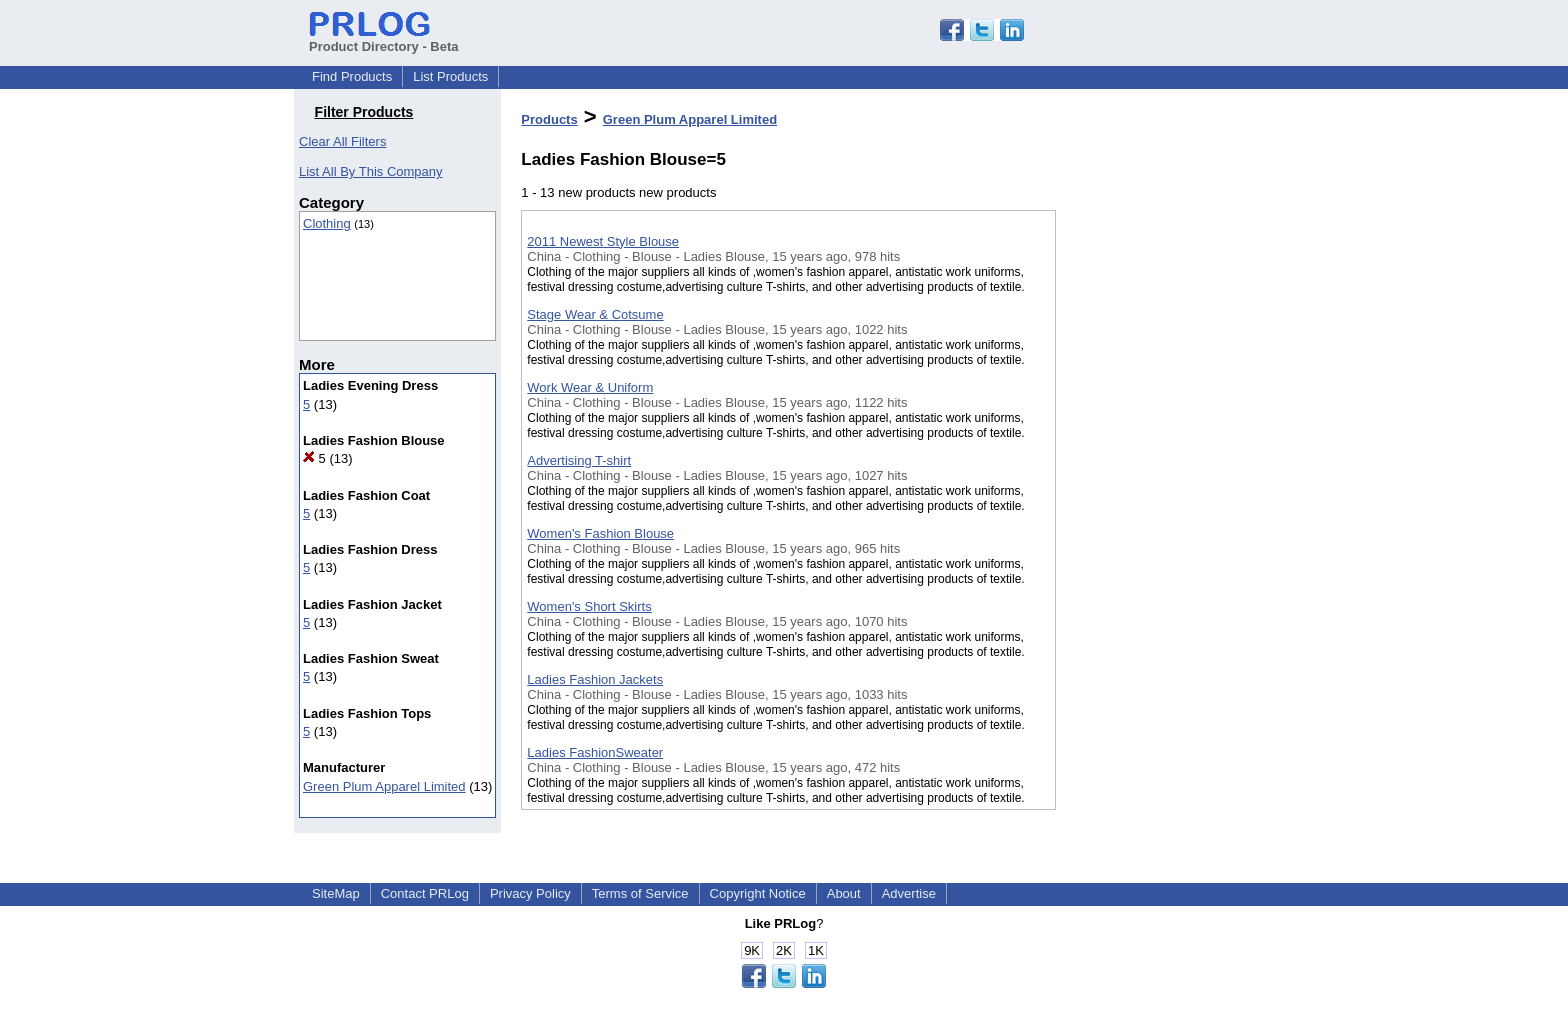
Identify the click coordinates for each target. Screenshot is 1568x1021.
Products (549, 119)
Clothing (327, 223)
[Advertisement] (1156, 519)
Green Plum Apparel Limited (384, 786)
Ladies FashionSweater (595, 752)
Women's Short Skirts (589, 606)
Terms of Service (640, 893)
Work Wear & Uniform (590, 387)
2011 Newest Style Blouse (603, 241)
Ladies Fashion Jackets (595, 679)
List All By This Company (371, 171)
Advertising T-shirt (579, 460)
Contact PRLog (425, 893)
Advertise (909, 893)
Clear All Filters (342, 141)
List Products (450, 76)
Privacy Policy (530, 893)
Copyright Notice (758, 893)
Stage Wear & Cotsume (595, 314)
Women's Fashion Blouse (600, 533)
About (844, 893)
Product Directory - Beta (384, 39)
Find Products (352, 76)
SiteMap (336, 893)
